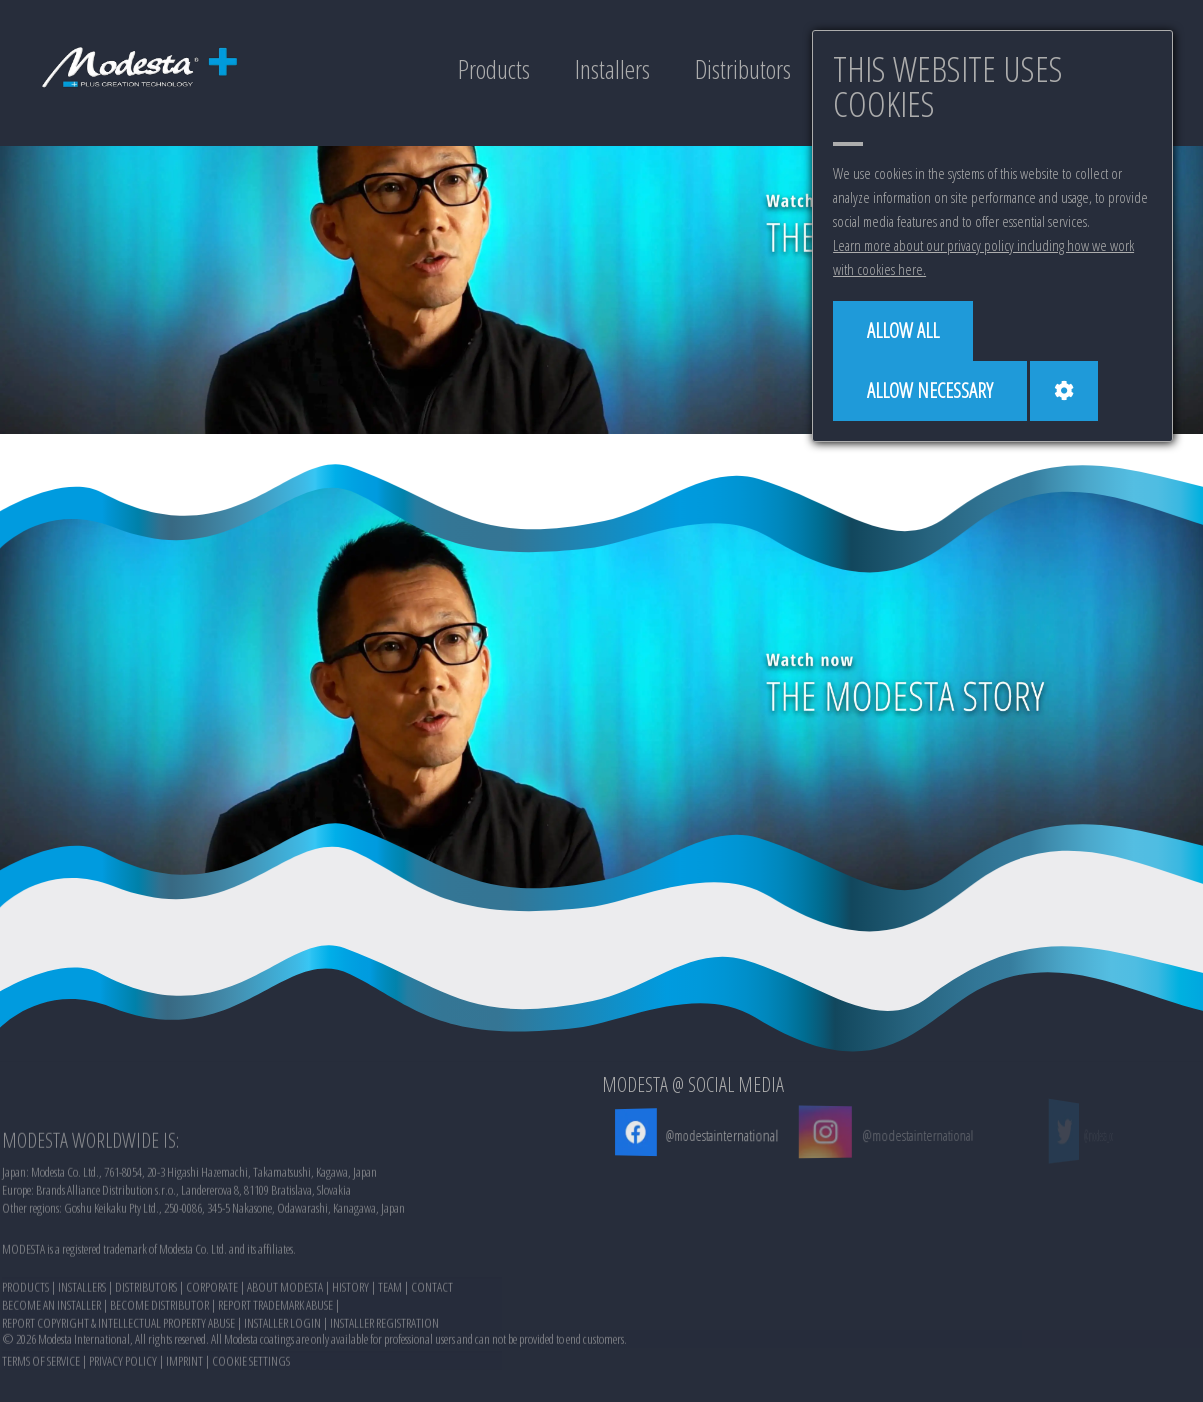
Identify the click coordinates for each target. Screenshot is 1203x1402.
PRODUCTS (25, 1349)
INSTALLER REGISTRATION (384, 1385)
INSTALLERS (82, 1349)
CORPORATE (212, 1349)
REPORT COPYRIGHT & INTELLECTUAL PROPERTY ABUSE (118, 1385)
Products (494, 69)
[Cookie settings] (1064, 391)
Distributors (743, 69)
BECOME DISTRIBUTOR (159, 1367)
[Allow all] (903, 331)
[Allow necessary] (930, 391)
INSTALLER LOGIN (282, 1385)
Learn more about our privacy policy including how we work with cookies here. (983, 257)
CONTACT (432, 1349)
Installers (612, 69)
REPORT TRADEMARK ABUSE (275, 1367)
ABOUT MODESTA (285, 1349)
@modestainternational (719, 1135)
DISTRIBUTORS (146, 1349)
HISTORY (350, 1349)
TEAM (390, 1349)
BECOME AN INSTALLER (51, 1367)
